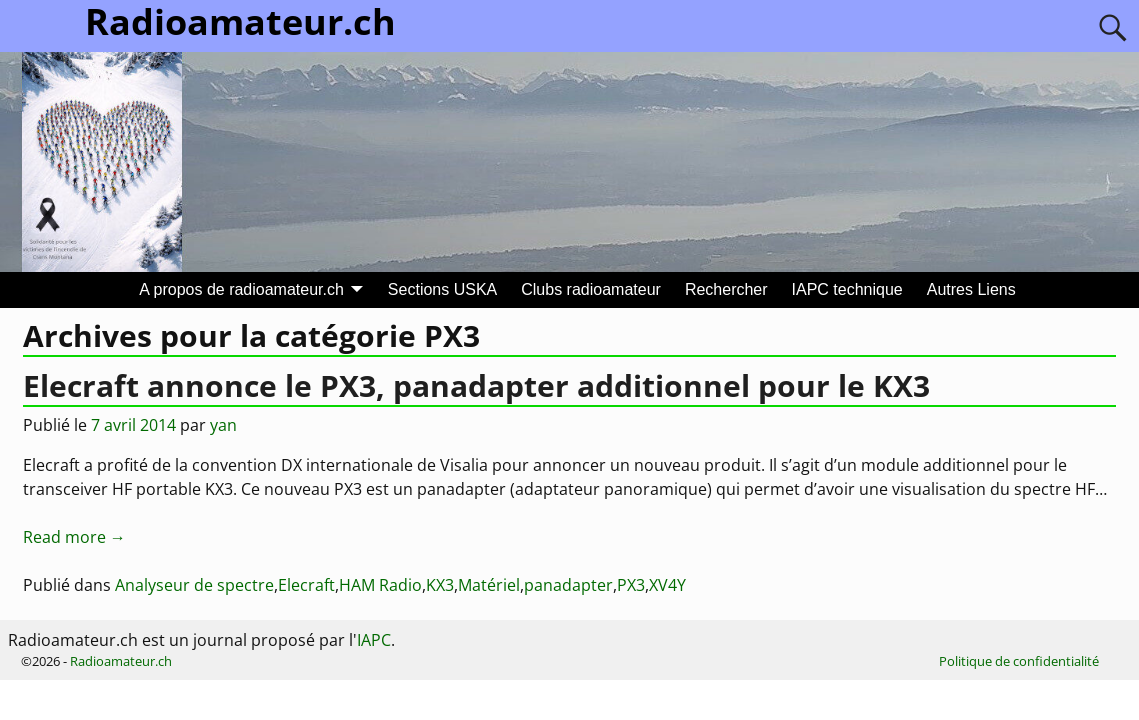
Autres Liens (971, 289)
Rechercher (726, 289)
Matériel (489, 585)
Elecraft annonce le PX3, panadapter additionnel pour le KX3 (476, 385)
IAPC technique (847, 289)
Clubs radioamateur (591, 289)
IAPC (374, 640)
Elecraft (306, 585)
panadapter (568, 585)
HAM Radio (380, 585)
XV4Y (667, 585)
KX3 (440, 585)
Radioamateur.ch (121, 661)
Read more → (74, 537)
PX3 (631, 585)
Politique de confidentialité (1019, 661)
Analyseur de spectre (194, 585)
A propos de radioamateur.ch (241, 289)
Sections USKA (442, 289)
